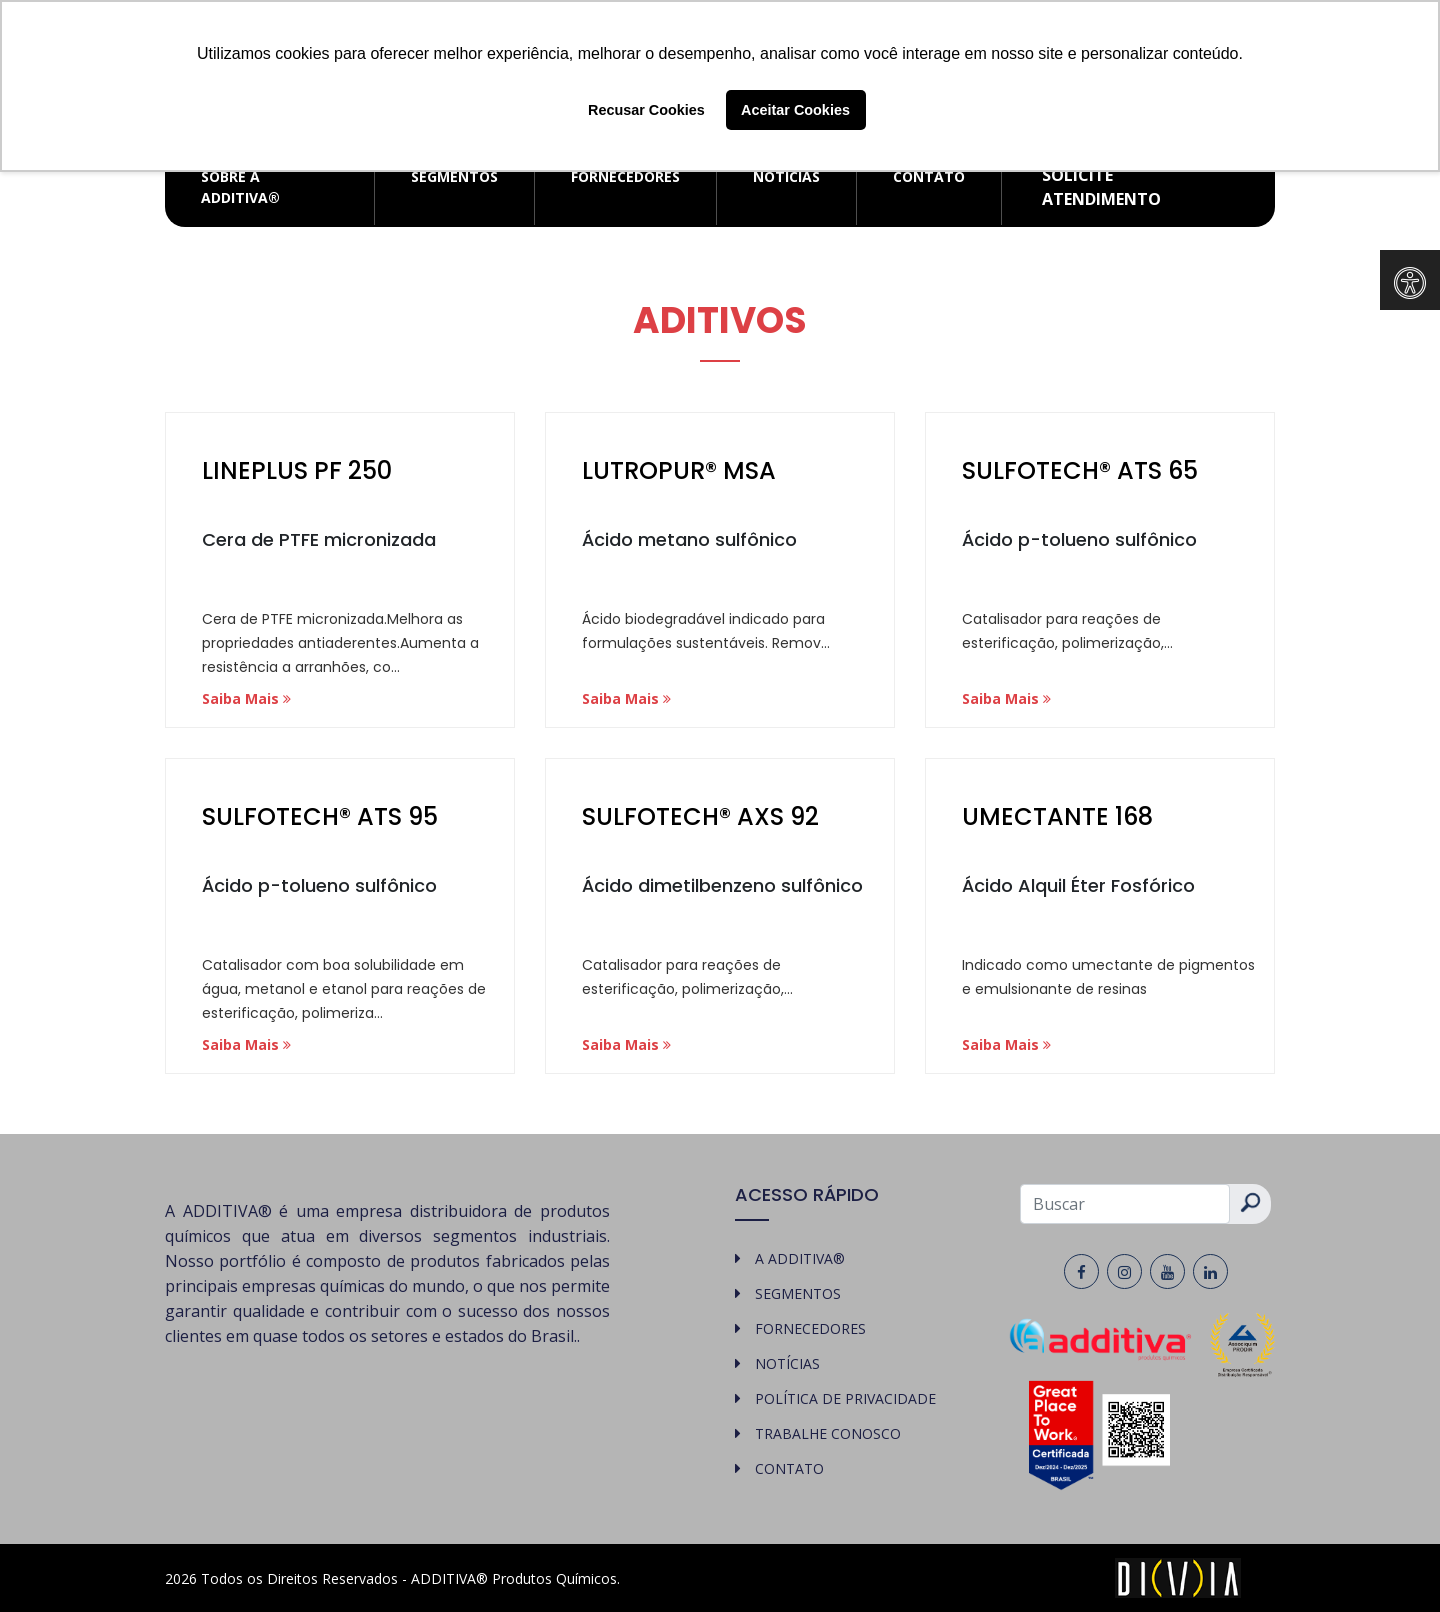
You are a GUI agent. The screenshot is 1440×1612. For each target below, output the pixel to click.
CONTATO (929, 176)
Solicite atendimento (1101, 187)
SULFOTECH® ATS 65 (1080, 470)
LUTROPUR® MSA (679, 470)
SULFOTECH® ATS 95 (320, 816)
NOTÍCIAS (786, 176)
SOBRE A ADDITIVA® (240, 187)
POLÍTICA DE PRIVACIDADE (845, 1398)
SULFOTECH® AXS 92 (700, 816)
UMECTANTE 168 (1057, 816)
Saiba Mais (246, 698)
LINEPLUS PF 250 (297, 470)
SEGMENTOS (454, 176)
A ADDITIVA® (800, 1258)
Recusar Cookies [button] (646, 110)
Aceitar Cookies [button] (795, 110)
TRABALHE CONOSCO (828, 1433)
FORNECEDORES (625, 176)
